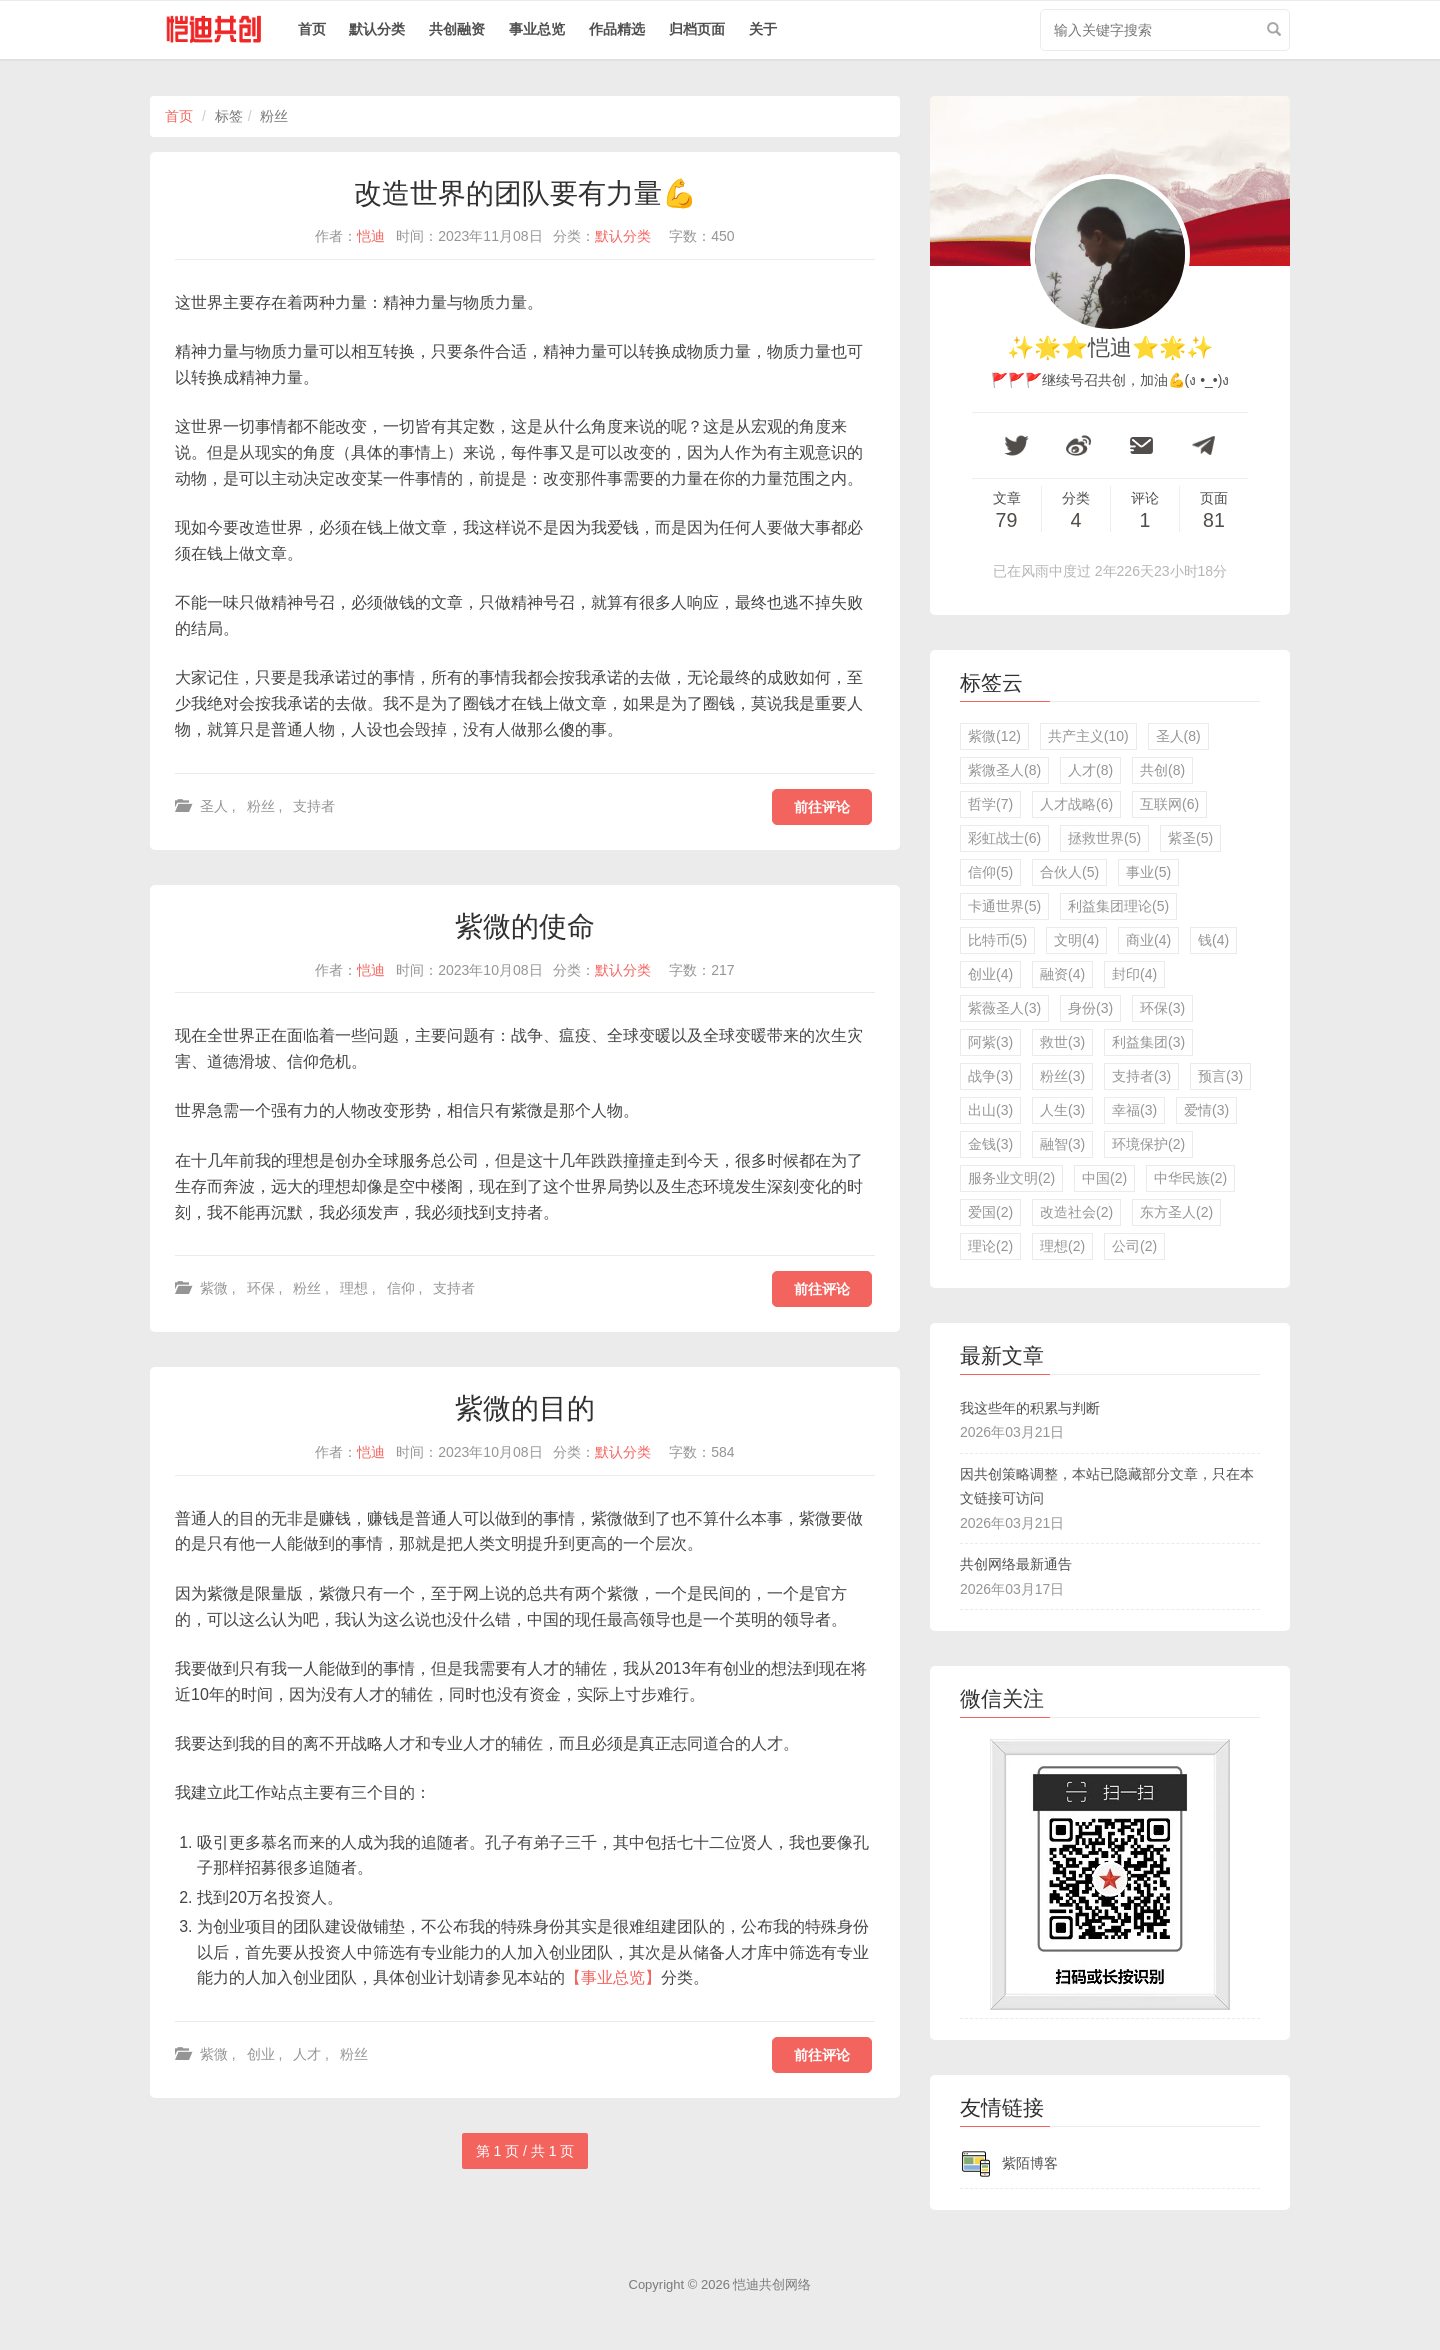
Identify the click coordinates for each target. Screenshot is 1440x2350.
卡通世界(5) (1004, 906)
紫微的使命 (525, 926)
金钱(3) (990, 1144)
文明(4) (1076, 940)
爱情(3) (1206, 1110)
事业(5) (1148, 872)
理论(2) (990, 1246)
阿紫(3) (990, 1042)
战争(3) (990, 1076)
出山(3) (990, 1110)
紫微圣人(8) (1004, 770)
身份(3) (1090, 1008)
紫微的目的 (525, 1408)
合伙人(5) (1069, 872)
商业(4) (1148, 940)
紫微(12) (994, 736)
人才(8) (1090, 770)
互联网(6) (1169, 804)
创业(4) (990, 974)
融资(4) (1062, 974)
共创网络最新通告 (1016, 1564)
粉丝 (261, 806)
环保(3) (1162, 1008)
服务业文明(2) (1011, 1178)
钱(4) (1213, 940)
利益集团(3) (1148, 1042)
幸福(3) (1134, 1110)
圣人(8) (1178, 736)
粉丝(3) (1062, 1076)
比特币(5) (997, 940)
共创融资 (457, 29)
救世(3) (1062, 1042)
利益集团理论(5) (1118, 906)
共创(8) (1162, 770)
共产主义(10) (1088, 736)
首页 (312, 29)
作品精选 (617, 29)
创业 (261, 2054)
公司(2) (1134, 1246)
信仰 (401, 1288)
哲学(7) (990, 804)
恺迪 (371, 236)
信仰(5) (990, 872)
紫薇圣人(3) (1004, 1008)
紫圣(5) (1190, 838)
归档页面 (697, 29)
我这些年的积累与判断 (1030, 1408)
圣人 (214, 806)
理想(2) (1062, 1246)
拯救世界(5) (1104, 838)
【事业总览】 (613, 1977)
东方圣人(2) (1176, 1212)
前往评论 (822, 807)
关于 (763, 29)
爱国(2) (990, 1212)
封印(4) (1134, 974)
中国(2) (1104, 1178)
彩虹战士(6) (1004, 838)
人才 (307, 2054)
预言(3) (1220, 1076)
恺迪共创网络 (772, 2284)
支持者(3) (1141, 1076)
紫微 (214, 1288)
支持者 (314, 806)
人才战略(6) (1076, 804)
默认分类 (377, 29)
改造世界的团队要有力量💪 (525, 193)
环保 (261, 1288)
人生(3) (1062, 1110)
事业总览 (537, 29)
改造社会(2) (1076, 1212)
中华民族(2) (1190, 1178)
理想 (354, 1288)
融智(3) (1062, 1144)
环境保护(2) (1148, 1144)
